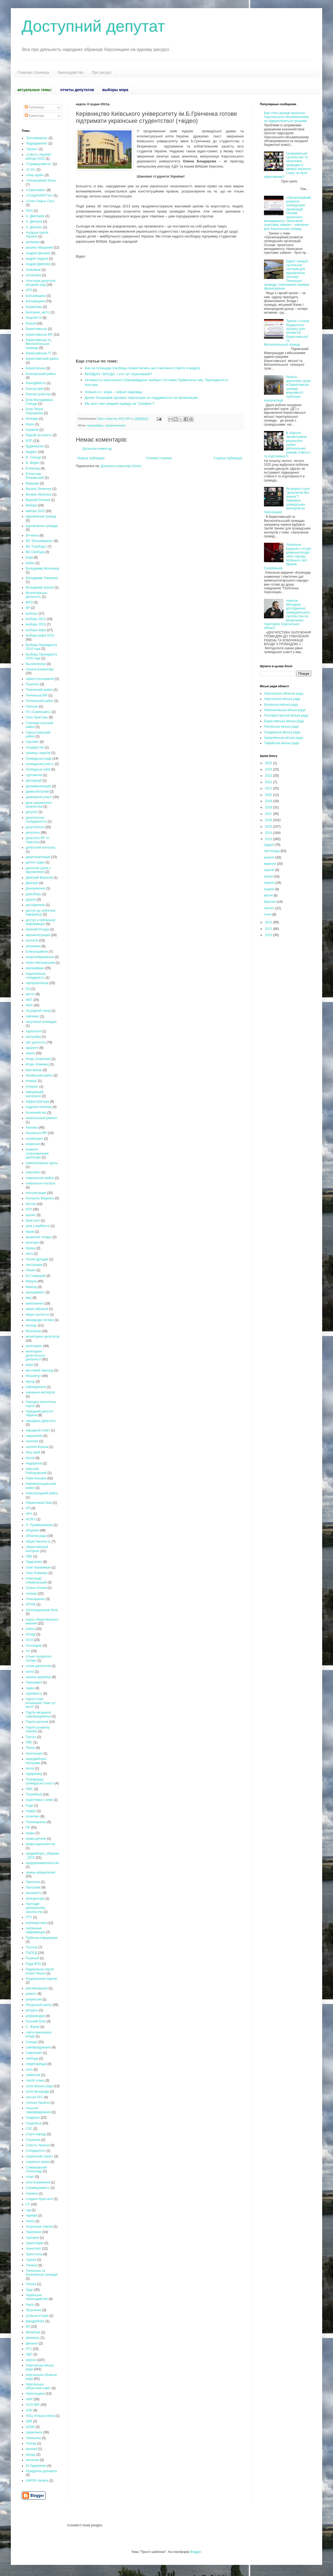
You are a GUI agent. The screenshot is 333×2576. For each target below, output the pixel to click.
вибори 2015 (35, 511)
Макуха (31, 1281)
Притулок (33, 1882)
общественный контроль (37, 1549)
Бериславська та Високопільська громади (38, 344)
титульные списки (39, 2226)
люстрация (34, 1265)
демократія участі (39, 797)
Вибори (31, 505)
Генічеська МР (36, 695)
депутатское (35, 827)
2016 (269, 820)
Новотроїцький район (42, 1493)
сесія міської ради (39, 2086)
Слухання (33, 2140)
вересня (270, 864)
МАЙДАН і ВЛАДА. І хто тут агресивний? (118, 374)
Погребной (34, 1794)
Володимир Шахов (40, 587)
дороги (31, 899)
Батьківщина (35, 301)
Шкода (30, 2454)
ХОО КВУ (33, 2405)
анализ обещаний (39, 247)
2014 (269, 833)
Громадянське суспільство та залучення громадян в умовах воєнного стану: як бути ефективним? (287, 165)
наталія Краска (37, 1447)
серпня (269, 870)
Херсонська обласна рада (283, 693)
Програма (33, 1887)
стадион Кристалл (39, 2199)
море (29, 1365)
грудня (269, 845)
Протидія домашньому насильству (35, 1908)
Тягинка (31, 2265)
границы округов (38, 753)
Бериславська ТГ (38, 353)
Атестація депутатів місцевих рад (41, 283)
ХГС (29, 2349)
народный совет (38, 1430)
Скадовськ (33, 2123)
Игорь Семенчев (38, 1059)
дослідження (35, 905)
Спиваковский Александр (36, 2169)
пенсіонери (34, 1753)
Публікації (34, 107)
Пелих (30, 1748)
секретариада (36, 2064)
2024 (269, 769)
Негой (30, 1458)
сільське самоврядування (38, 2110)
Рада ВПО (33, 1964)
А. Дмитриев (35, 216)
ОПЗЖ (30, 1604)
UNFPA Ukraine (37, 2480)
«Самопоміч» (36, 190)
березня (270, 902)
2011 (269, 929)
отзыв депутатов (38, 1666)
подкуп (31, 1811)
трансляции (34, 2243)
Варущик (32, 483)
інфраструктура (37, 1101)
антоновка (33, 275)
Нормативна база (39, 1503)
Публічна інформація (41, 1938)
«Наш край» (35, 175)
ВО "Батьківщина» (39, 541)
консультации (36, 1193)
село (29, 2069)
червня (269, 883)
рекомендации (37, 1988)
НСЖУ (30, 1519)
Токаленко (33, 2232)
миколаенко (35, 1303)
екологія (32, 940)
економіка (33, 946)
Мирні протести (37, 1314)
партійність (34, 1693)
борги (30, 424)
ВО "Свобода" (36, 546)
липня (269, 876)
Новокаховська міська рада (284, 710)
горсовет (32, 742)
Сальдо (31, 2042)
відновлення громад (41, 516)
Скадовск (33, 2117)
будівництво (35, 446)
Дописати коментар (97, 449)
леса (29, 1253)
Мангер (31, 1287)
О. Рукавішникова (39, 1525)
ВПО (29, 602)
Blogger (195, 2552)
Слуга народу (36, 2134)
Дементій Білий (37, 792)
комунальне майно (40, 1178)
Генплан (32, 706)
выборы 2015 (36, 624)
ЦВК (29, 2421)
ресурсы (32, 2010)
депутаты (33, 832)
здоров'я (32, 1048)
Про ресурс (102, 72)
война (30, 563)
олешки (31, 1593)
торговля (32, 2238)
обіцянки (32, 1530)
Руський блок (36, 2021)
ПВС (29, 1742)
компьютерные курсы (42, 1163)
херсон (31, 2360)
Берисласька (35, 368)
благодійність (36, 383)
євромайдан (95, 425)
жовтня (269, 857)
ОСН (29, 1640)
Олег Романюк (37, 1573)
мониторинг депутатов (42, 1336)
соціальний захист (39, 2156)
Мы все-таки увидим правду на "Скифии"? (120, 404)
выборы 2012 (36, 619)
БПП (29, 441)
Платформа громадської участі (40, 1781)
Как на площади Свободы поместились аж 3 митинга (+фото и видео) (142, 368)
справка (32, 2193)
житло (30, 994)
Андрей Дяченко (38, 253)
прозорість (34, 1893)
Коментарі (34, 116)
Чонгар (31, 2443)
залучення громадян (41, 1022)
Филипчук (33, 2332)
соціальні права (38, 2162)
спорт (30, 2177)
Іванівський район (39, 1075)
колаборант (34, 1139)
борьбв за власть (39, 435)
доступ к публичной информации (40, 922)
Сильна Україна (38, 2103)
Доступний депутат (93, 26)
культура (32, 1242)
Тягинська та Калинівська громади (41, 2272)
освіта (30, 1629)
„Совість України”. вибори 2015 (39, 156)
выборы (32, 613)
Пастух (31, 1737)
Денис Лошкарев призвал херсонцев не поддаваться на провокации (141, 398)
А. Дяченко (34, 227)
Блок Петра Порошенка (34, 411)
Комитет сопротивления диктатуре (37, 1153)
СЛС (29, 2129)
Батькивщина (36, 296)
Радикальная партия (41, 1979)
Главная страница (33, 72)
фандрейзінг (35, 2321)
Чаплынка (33, 2438)
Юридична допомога (41, 2471)
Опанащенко (35, 1599)
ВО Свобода (35, 552)
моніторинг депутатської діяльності (35, 1355)
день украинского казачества (39, 804)
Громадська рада (39, 758)
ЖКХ (29, 1005)
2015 (29, 211)
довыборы (33, 894)
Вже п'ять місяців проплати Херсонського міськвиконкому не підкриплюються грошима (286, 117)
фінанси (32, 2343)
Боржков (32, 430)
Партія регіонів (37, 1722)
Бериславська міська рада (284, 721)
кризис (31, 1215)
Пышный (32, 1958)
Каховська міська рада (281, 704)
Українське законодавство (37, 2297)
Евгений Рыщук (37, 929)
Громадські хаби (38, 769)
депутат (31, 812)
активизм (33, 242)
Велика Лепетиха (39, 494)
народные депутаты (41, 1421)
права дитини (36, 1839)
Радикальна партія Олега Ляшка (40, 1971)
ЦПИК (30, 2427)
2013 (269, 839)
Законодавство (70, 72)
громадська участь (40, 764)
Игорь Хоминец (37, 1064)
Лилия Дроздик (37, 1259)
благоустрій (34, 389)
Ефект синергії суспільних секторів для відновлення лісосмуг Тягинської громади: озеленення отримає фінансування (286, 275)
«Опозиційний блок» (41, 180)
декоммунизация (38, 786)
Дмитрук (32, 883)
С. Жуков (33, 2027)
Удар (29, 2290)
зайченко (33, 1016)
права (30, 1833)
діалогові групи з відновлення (38, 870)
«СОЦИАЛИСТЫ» (39, 195)
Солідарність (35, 2151)
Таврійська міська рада (281, 743)
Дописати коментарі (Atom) (121, 466)
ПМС (29, 1789)
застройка (33, 1037)
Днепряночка (35, 888)
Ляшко (30, 1270)
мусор (30, 1381)
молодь (31, 1325)
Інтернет (32, 1086)
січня (268, 914)
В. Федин (33, 463)
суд (28, 2210)
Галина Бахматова (40, 669)
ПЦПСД (31, 1953)
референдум (35, 2016)
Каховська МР (36, 1133)
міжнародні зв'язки (40, 1320)
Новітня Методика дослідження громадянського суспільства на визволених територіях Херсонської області (287, 614)
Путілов (31, 1947)
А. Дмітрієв (34, 221)
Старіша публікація (227, 458)
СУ (28, 2204)
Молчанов (33, 1331)
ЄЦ (28, 989)
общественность (38, 1541)
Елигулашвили (37, 951)
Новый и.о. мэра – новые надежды (113, 392)
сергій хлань (35, 2080)
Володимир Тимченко (42, 578)
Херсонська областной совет (38, 2386)
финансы (33, 2338)
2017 (269, 814)
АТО (29, 290)
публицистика (36, 1923)
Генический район (39, 690)
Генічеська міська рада (281, 726)
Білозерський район (41, 374)
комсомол (33, 1172)
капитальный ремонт (41, 1118)
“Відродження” (36, 143)
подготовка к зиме (39, 1800)
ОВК (29, 1556)
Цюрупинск (34, 2432)
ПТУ (29, 1917)
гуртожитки (34, 775)
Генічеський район (39, 701)
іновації (31, 1081)
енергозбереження (40, 957)
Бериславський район (42, 359)
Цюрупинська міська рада (283, 738)
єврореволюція (115, 425)
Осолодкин (34, 1645)
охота (30, 1672)
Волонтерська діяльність (36, 595)
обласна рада (36, 1536)
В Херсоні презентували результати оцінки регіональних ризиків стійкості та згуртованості (287, 444)
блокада (32, 418)
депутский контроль (41, 847)
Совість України (38, 2145)
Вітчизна (32, 535)
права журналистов (40, 1844)
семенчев (33, 2075)
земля (30, 1053)
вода (29, 557)
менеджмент (35, 1292)
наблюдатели (36, 1387)
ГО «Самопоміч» (38, 712)
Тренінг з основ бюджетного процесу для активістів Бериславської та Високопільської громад (286, 332)
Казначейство (36, 1112)
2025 (269, 763)
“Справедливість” (39, 164)
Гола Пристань (37, 717)
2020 (269, 795)
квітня (268, 895)
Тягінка (31, 2284)
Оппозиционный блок (42, 1610)
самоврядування (38, 2047)
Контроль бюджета (40, 1198)
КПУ (29, 1209)
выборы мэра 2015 (40, 635)
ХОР (29, 2410)
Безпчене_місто (38, 312)
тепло (30, 2221)
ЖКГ (29, 1000)
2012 (269, 922)
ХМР (29, 2399)
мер (29, 1298)
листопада (272, 851)
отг (28, 1651)
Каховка (32, 1127)
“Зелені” (32, 149)
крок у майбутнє (38, 1226)
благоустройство (38, 394)
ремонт (31, 1994)
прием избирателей (40, 1872)
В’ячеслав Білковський (35, 476)
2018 (269, 807)
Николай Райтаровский (36, 1471)
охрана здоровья (38, 1677)
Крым (30, 1232)
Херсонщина (35, 2393)
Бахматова (34, 307)
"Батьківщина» (37, 138)
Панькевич (34, 1682)
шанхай (31, 2449)
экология (32, 2460)
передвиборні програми (36, 1761)
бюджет (31, 452)
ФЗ (28, 2326)
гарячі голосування (40, 679)
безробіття (34, 318)
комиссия (33, 1144)
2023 (269, 776)
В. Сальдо (33, 457)
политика (33, 1816)
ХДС (29, 2354)
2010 (269, 935)
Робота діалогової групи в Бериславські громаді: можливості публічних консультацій (287, 388)
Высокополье (36, 664)
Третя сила (34, 2254)
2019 (269, 801)
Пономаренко (36, 1822)
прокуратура (35, 1898)
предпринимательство (42, 1863)
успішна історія (37, 2316)
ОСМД (30, 1634)
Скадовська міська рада (282, 732)
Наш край (33, 1452)
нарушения (34, 1436)
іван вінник (34, 1070)
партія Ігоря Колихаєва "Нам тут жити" (41, 1703)
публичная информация (35, 1930)
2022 (269, 782)
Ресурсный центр (39, 2005)
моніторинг (34, 1346)
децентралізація (38, 857)
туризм (31, 2260)
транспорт (33, 2248)
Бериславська (36, 329)
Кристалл (33, 1220)
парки (30, 1688)
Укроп (30, 2305)
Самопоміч (34, 2053)
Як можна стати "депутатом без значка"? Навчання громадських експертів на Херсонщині (286, 500)
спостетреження (38, 2182)
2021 (269, 788)
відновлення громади (42, 526)
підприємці (34, 1774)
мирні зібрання (37, 1309)
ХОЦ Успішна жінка (40, 2416)
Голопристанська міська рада (286, 715)
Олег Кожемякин (38, 1567)
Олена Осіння (36, 1588)
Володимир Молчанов (42, 568)
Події (29, 1805)
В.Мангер (33, 468)
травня (269, 889)
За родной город (38, 1011)
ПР (28, 1827)
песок (30, 1768)
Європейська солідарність (35, 975)
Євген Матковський (40, 963)
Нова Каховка (36, 1478)
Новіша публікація (91, 458)
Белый (30, 323)
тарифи (31, 2215)
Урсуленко (33, 2310)
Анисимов (33, 270)
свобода (32, 2058)
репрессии (34, 1999)
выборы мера (36, 630)
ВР (28, 608)
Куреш (30, 1248)
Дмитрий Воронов (39, 877)
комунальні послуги (40, 1183)
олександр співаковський (36, 1580)
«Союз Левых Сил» (40, 201)
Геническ (32, 684)
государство (35, 747)
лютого (269, 908)
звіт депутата (35, 1042)
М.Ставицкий (35, 1276)
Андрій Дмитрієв (38, 264)
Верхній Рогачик (38, 500)
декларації (34, 780)
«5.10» (31, 169)
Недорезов (34, 1463)
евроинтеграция (38, 935)
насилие (32, 1441)
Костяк (31, 1204)
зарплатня (33, 1031)
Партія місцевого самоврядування (38, 1714)
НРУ (29, 1514)
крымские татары (39, 1237)
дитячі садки (35, 862)
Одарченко (34, 1562)
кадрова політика (39, 1107)
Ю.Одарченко (36, 2466)
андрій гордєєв (37, 259)
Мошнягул (33, 1376)
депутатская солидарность (36, 819)
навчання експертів (40, 1392)
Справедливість (38, 2188)
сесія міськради (37, 2091)
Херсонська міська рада (282, 699)
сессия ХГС (34, 2097)
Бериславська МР (39, 334)
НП (28, 1508)
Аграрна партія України (37, 234)
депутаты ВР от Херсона (37, 840)
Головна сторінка (159, 458)
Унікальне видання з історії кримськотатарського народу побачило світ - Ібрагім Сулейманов (287, 556)
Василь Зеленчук (38, 489)
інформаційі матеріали (35, 1094)
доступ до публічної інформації (41, 912)
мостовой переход (39, 1370)
